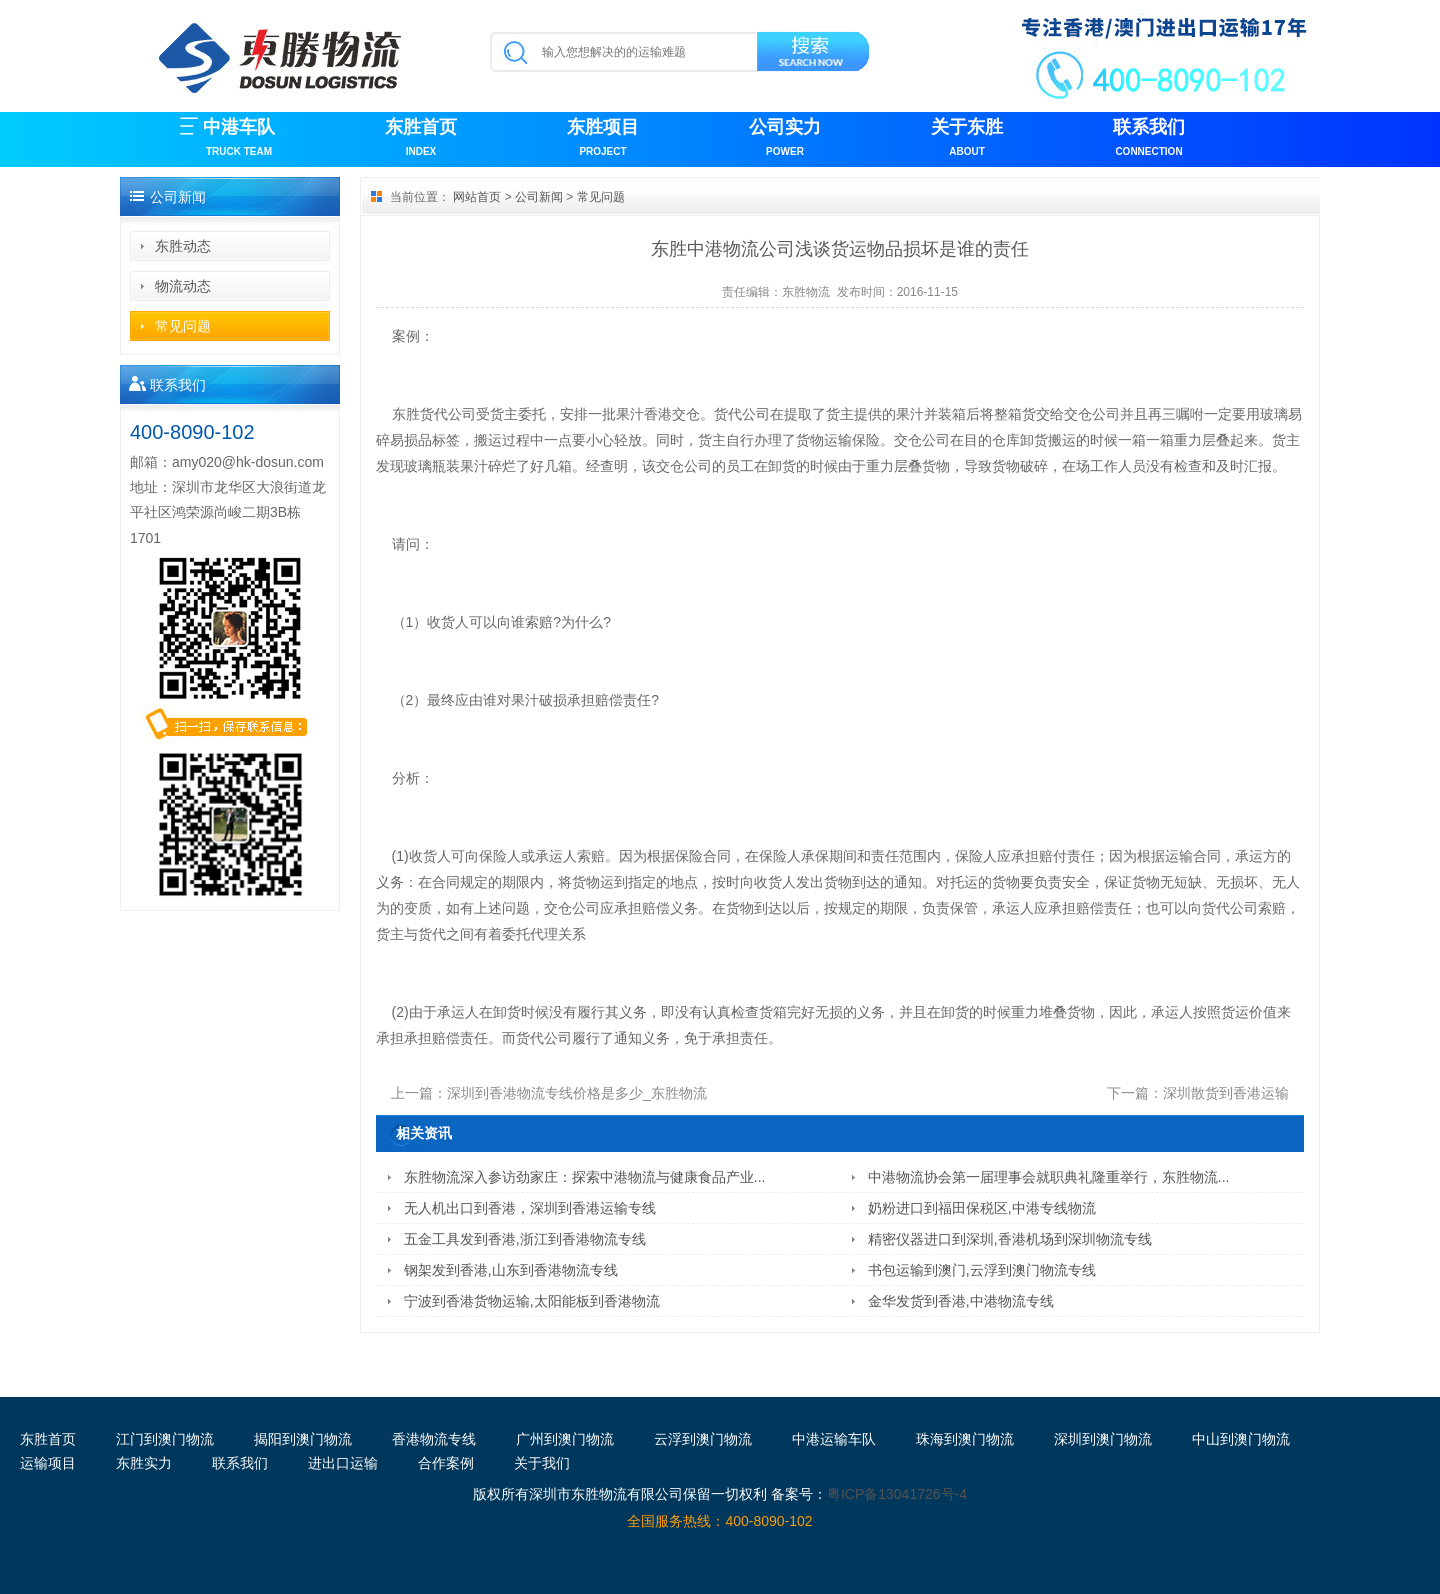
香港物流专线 (434, 1439)
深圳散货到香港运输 (1226, 1093)
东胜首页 (421, 139)
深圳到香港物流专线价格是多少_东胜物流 (577, 1093)
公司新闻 (539, 197)
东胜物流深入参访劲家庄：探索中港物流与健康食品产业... (585, 1177)
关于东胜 (967, 139)
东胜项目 (603, 139)
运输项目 (48, 1463)
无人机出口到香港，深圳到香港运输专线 (530, 1208)
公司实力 (785, 139)
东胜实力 (144, 1463)
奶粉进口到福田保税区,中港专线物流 (982, 1208)
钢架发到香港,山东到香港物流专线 (511, 1270)
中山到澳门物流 (1241, 1439)
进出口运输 (343, 1463)
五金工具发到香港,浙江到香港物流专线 (525, 1239)
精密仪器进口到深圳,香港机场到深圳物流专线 (1010, 1239)
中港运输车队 (834, 1439)
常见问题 (183, 326)
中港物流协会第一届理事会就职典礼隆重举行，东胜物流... (1049, 1177)
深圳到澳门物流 (1103, 1439)
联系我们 (1149, 139)
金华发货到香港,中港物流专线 (961, 1301)
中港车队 (239, 139)
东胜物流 (806, 292)
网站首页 (477, 197)
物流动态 (183, 286)
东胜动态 (183, 246)
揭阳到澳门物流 (303, 1439)
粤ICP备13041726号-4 (897, 1494)
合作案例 (446, 1463)
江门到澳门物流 (165, 1439)
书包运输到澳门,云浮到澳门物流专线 (982, 1270)
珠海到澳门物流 (965, 1439)
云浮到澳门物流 (703, 1439)
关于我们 (542, 1463)
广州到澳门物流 (565, 1439)
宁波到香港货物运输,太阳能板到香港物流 (532, 1301)
